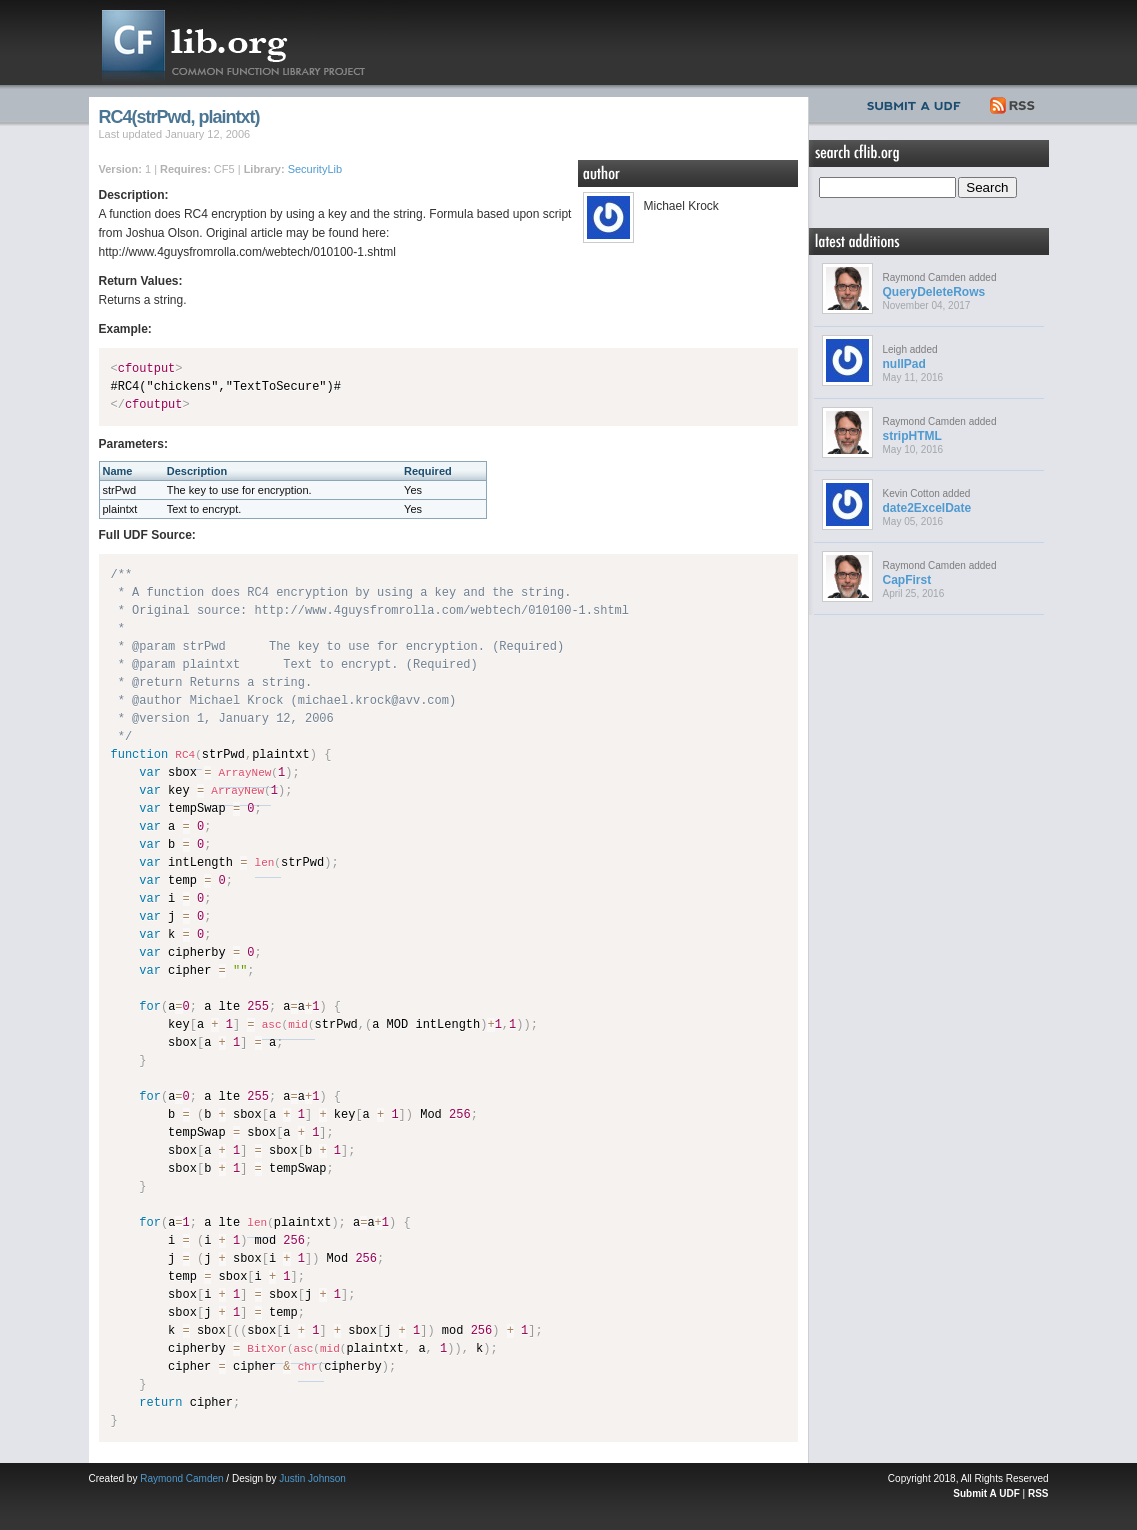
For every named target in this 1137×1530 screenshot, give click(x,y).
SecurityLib (315, 169)
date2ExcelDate (927, 508)
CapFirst (907, 580)
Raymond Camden (181, 1478)
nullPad (904, 364)
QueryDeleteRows (934, 292)
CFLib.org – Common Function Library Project (249, 42)
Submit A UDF (986, 1493)
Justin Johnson (312, 1478)
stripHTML (912, 436)
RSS (1013, 103)
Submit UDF (918, 103)
